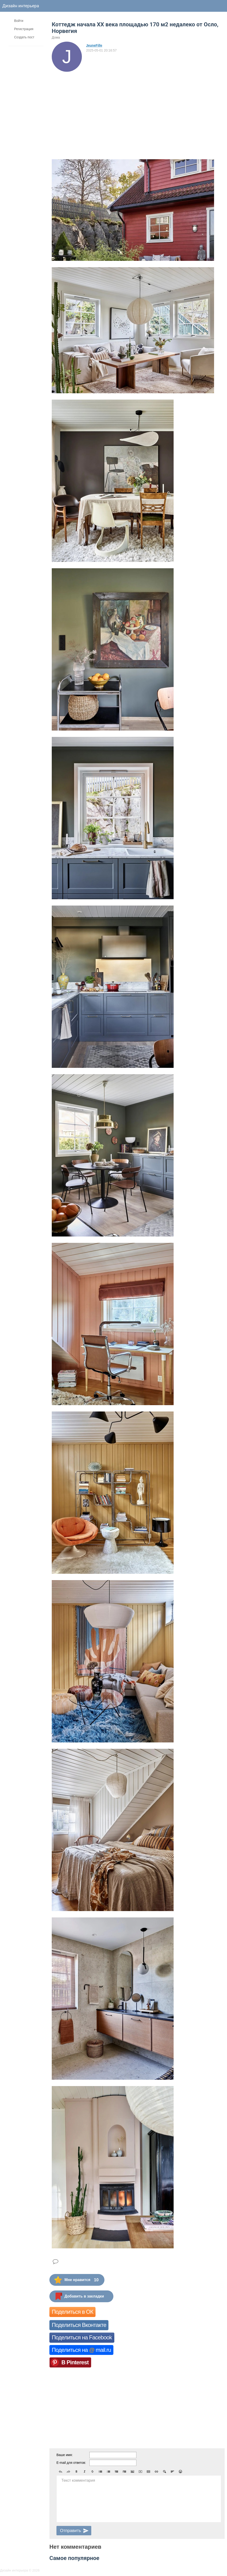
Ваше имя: (64, 2455)
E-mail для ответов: (71, 2463)
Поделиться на (81, 2350)
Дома (56, 37)
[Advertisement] (137, 107)
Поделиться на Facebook (82, 2337)
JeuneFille (94, 45)
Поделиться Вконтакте (79, 2325)
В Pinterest (75, 2362)
